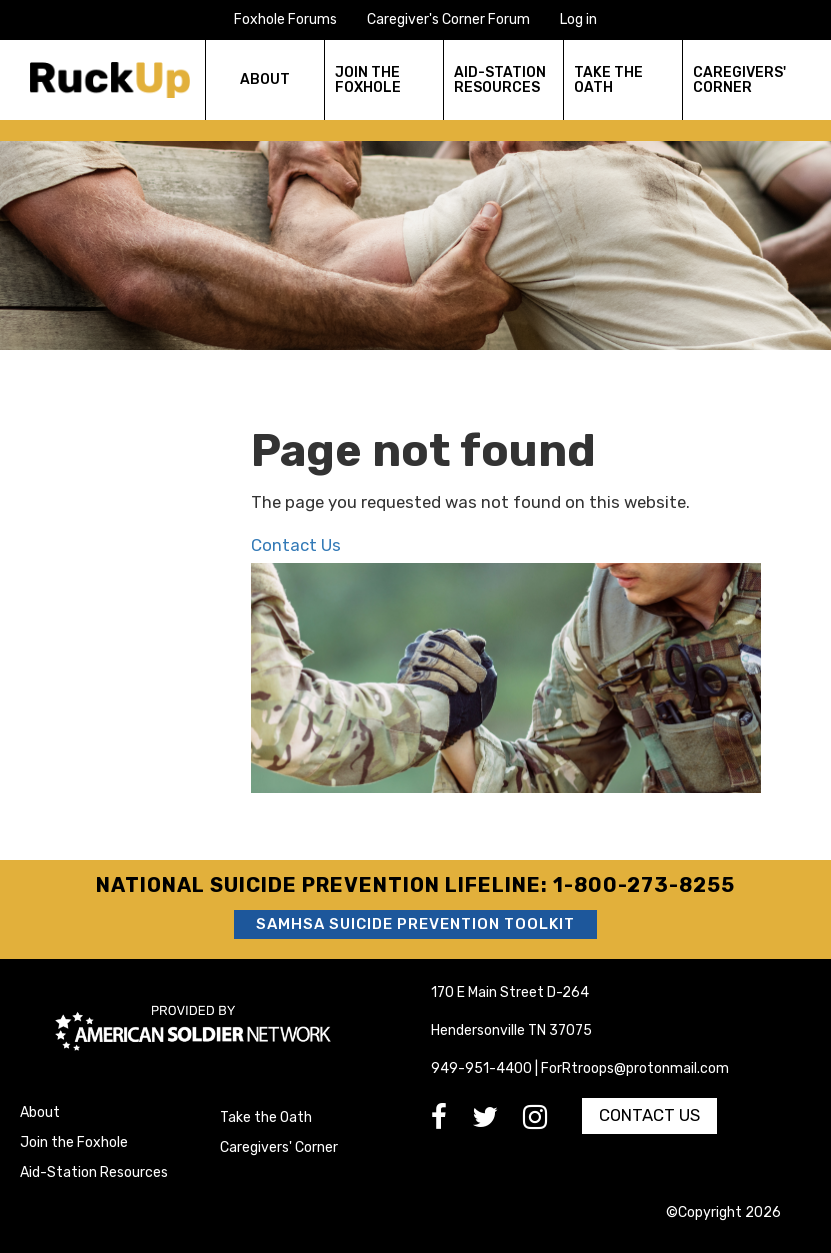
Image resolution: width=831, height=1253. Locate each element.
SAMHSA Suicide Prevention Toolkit (415, 924)
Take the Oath (266, 1117)
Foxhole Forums (285, 19)
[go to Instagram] (547, 1122)
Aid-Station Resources (94, 1172)
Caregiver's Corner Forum (448, 19)
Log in (578, 19)
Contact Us (296, 545)
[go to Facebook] (451, 1122)
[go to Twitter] (497, 1122)
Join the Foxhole (74, 1142)
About (40, 1112)
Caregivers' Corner (279, 1147)
